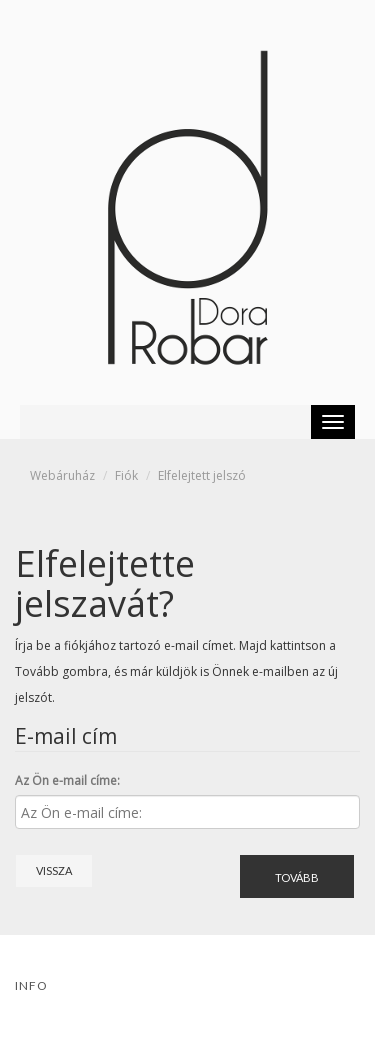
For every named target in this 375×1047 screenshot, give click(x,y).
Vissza (54, 870)
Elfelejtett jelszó (202, 475)
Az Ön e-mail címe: (67, 780)
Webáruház (62, 475)
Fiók (126, 475)
